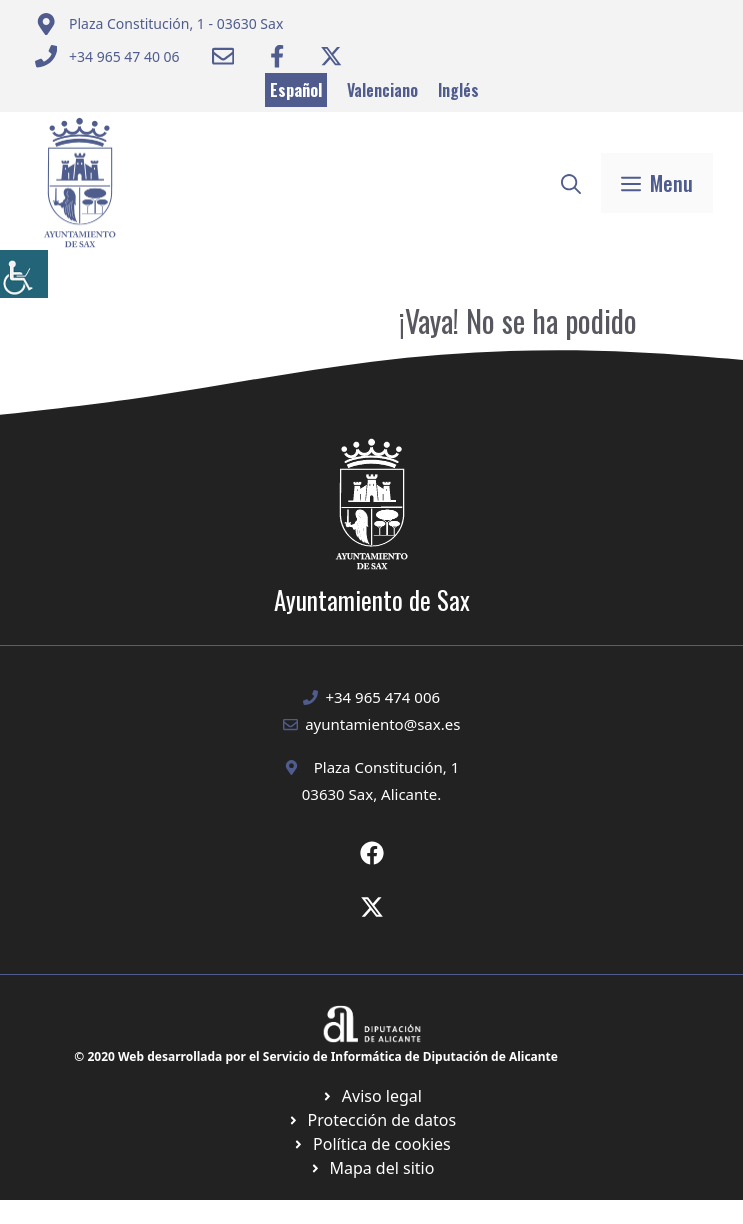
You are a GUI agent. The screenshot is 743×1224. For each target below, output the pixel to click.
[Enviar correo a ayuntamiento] (159, 24)
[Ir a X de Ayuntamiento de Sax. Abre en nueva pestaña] (372, 907)
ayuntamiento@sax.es (382, 724)
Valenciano (382, 90)
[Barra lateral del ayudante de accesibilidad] (24, 274)
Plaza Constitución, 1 (387, 767)
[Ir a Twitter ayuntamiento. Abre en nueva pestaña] (331, 56)
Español (296, 90)
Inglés (458, 90)
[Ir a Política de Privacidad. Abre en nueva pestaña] (371, 1096)
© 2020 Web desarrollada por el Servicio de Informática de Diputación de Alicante (316, 1056)
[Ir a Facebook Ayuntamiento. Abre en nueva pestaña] (277, 56)
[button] (571, 183)
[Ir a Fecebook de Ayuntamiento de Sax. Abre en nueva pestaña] (372, 853)
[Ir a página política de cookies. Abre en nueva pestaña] (371, 1120)
